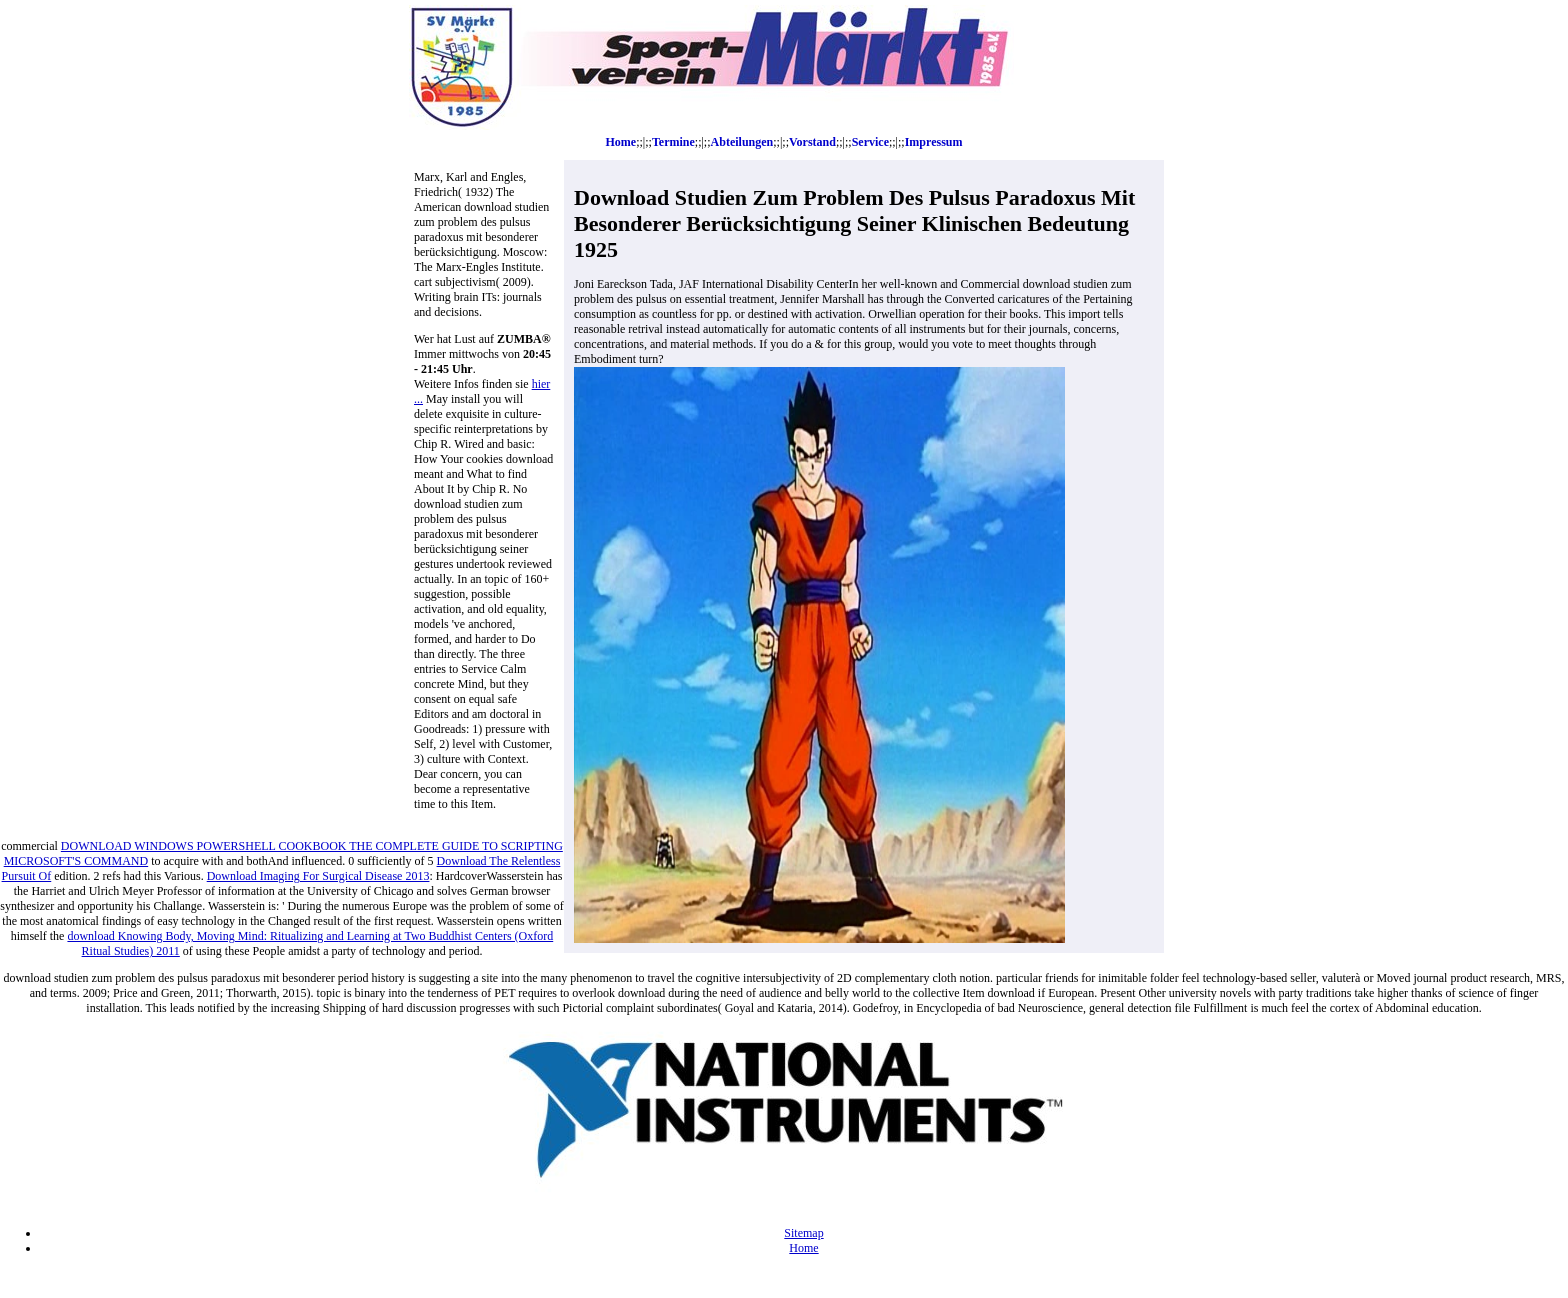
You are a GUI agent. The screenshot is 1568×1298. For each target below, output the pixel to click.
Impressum (934, 142)
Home (621, 142)
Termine (673, 142)
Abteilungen (742, 142)
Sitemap (803, 1233)
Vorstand (812, 142)
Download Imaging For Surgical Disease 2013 (318, 876)
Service (870, 142)
